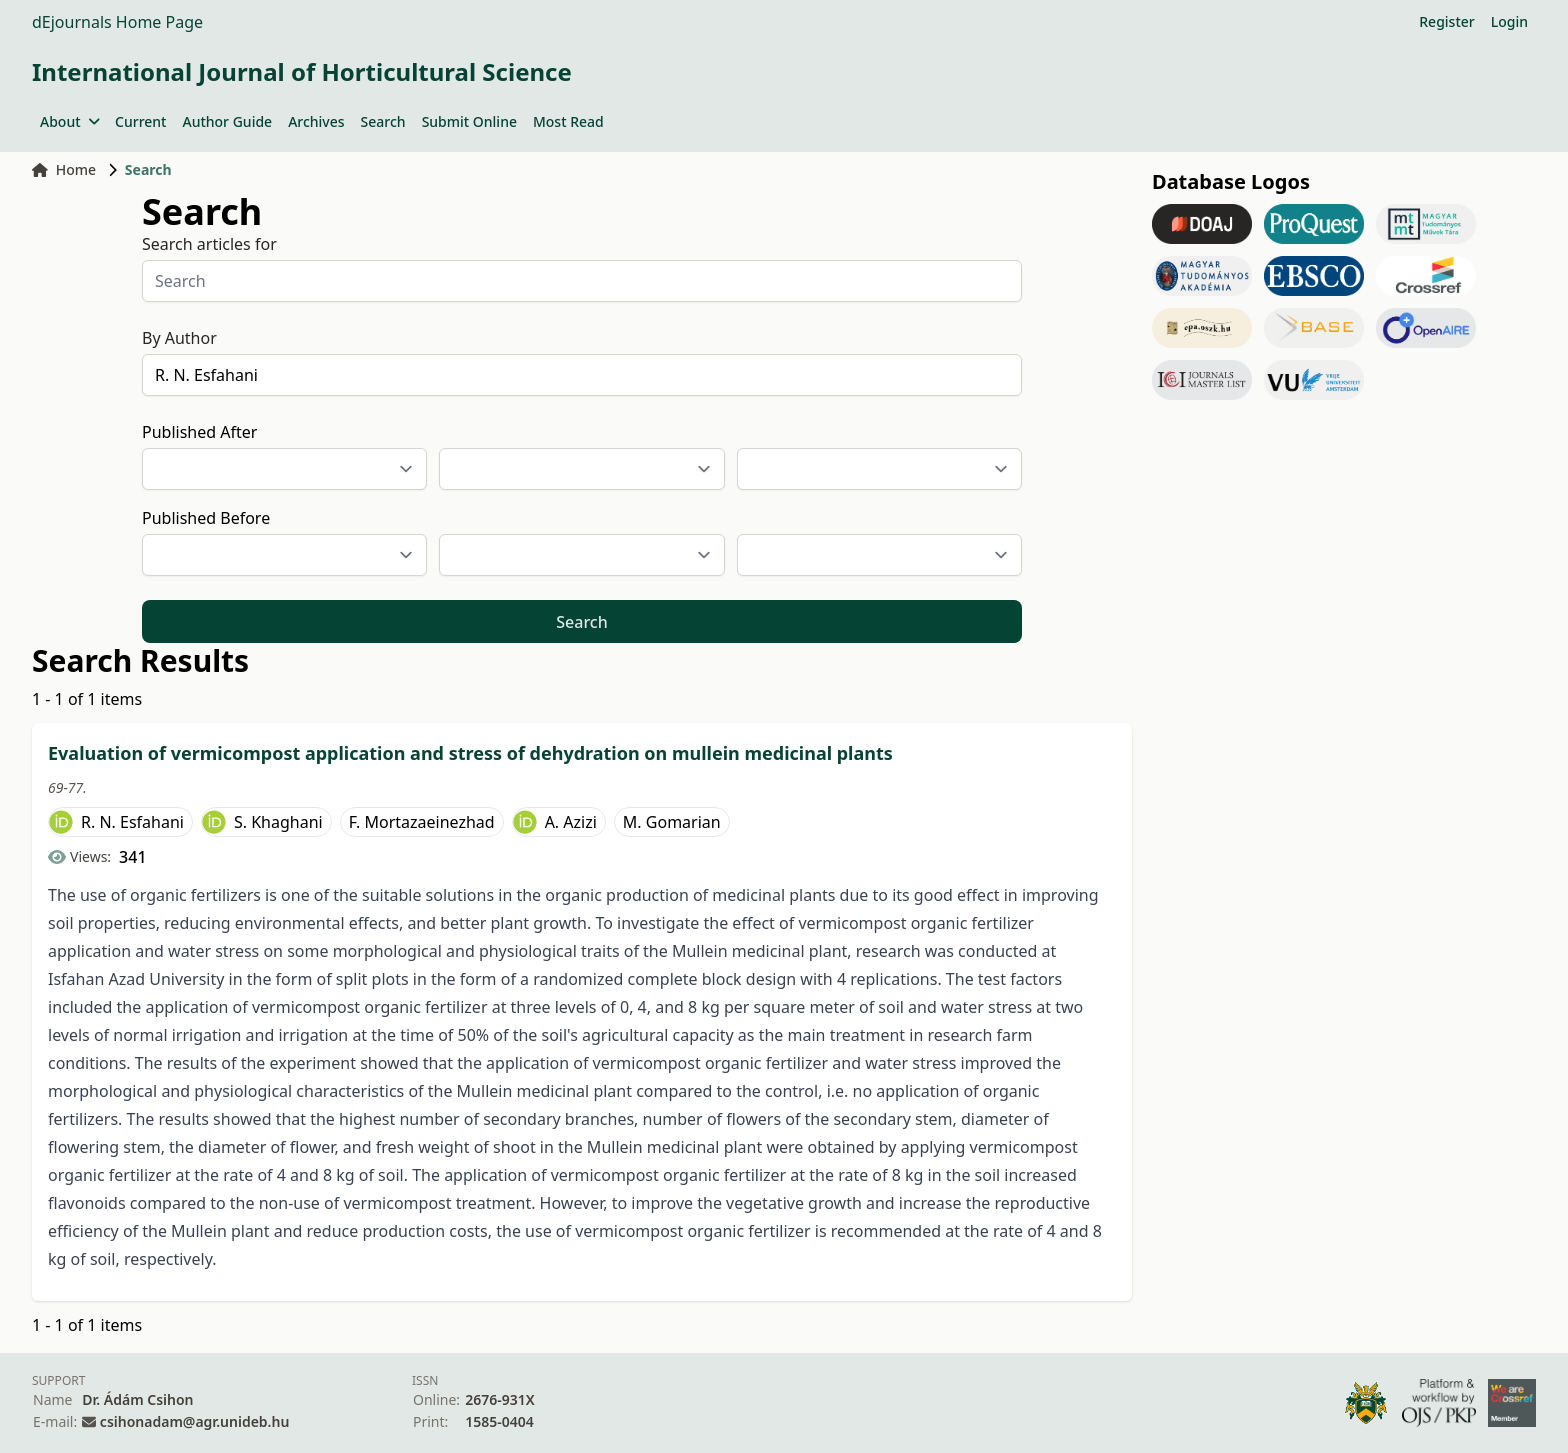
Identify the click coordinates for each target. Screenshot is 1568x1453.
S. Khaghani (278, 822)
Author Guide (227, 121)
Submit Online (469, 121)
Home (64, 169)
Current (140, 121)
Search (383, 121)
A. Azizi (571, 822)
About (69, 121)
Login (1509, 21)
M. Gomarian (672, 822)
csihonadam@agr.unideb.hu (194, 1421)
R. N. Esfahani (132, 822)
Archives (316, 121)
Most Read (568, 121)
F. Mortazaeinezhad (422, 822)
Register (1446, 21)
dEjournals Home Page (117, 22)
